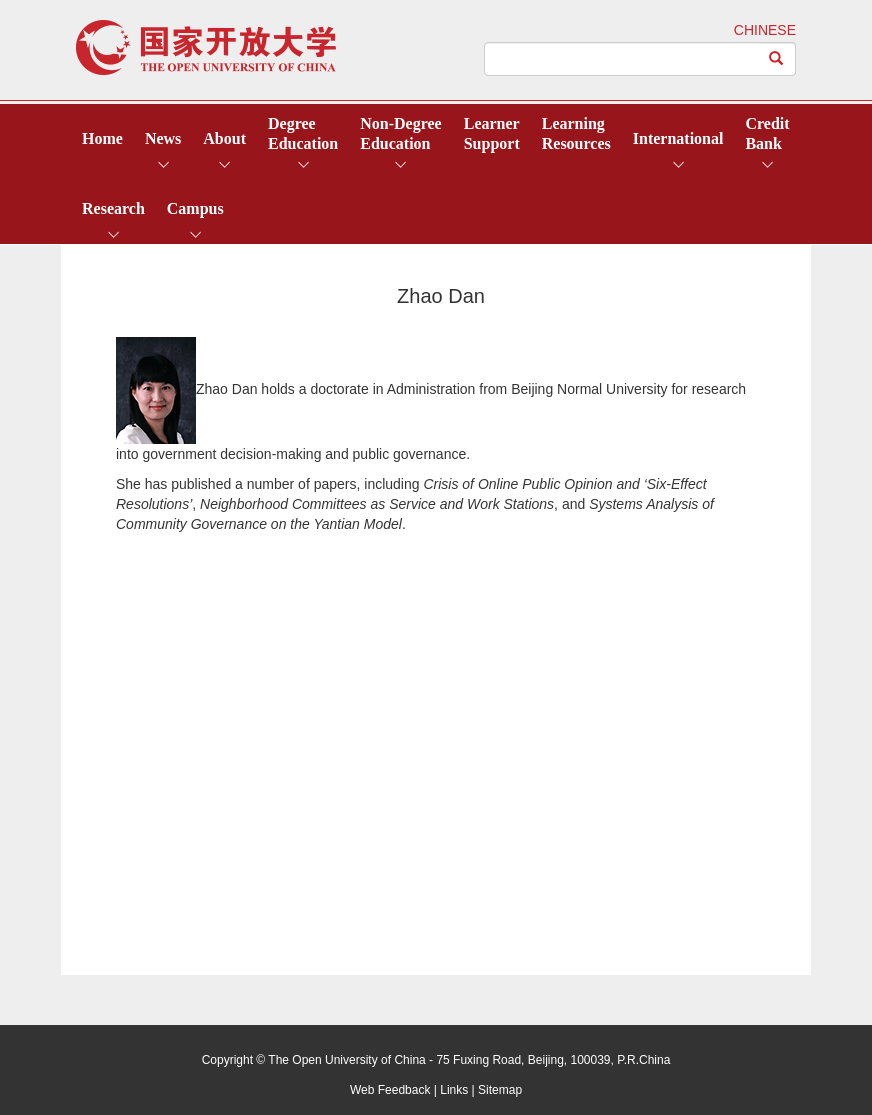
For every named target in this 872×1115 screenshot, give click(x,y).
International (678, 138)
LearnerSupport (492, 133)
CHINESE (765, 30)
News (163, 138)
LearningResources (576, 133)
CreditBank (767, 133)
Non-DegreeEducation (400, 133)
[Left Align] (776, 59)
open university (206, 47)
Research (113, 208)
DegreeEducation (303, 133)
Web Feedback (390, 1090)
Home (102, 138)
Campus (195, 208)
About (224, 138)
